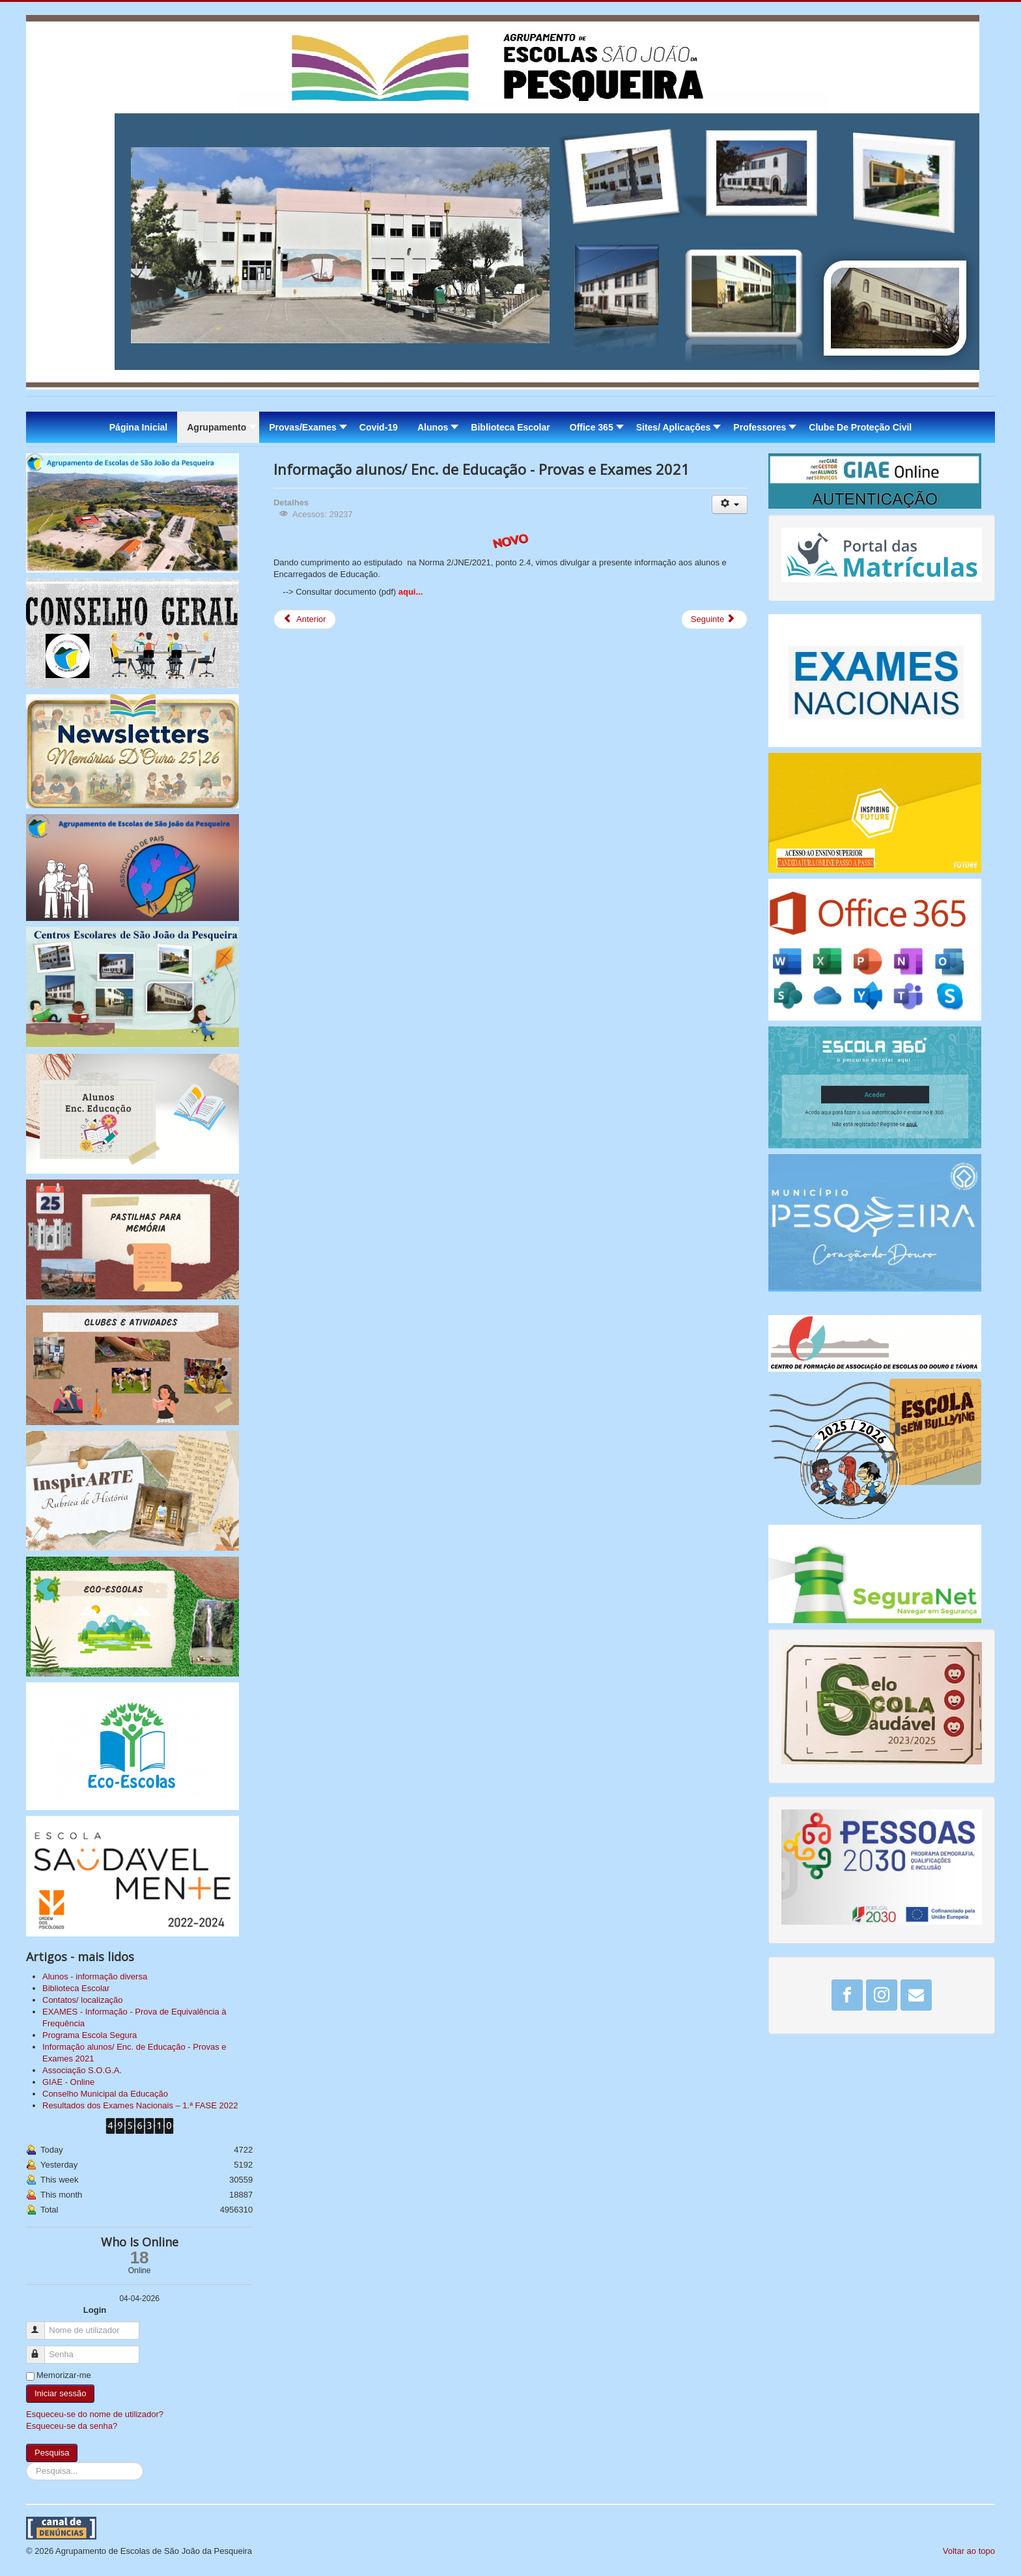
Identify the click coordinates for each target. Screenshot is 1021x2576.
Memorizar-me (63, 2375)
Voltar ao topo (969, 2551)
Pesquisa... (26, 2462)
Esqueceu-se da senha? (71, 2426)
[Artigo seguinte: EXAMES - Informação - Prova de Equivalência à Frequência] (714, 619)
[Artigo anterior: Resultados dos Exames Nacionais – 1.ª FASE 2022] (304, 619)
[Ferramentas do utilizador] (730, 504)
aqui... (411, 592)
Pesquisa (52, 2452)
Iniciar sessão (60, 2393)
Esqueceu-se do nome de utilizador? (94, 2414)
